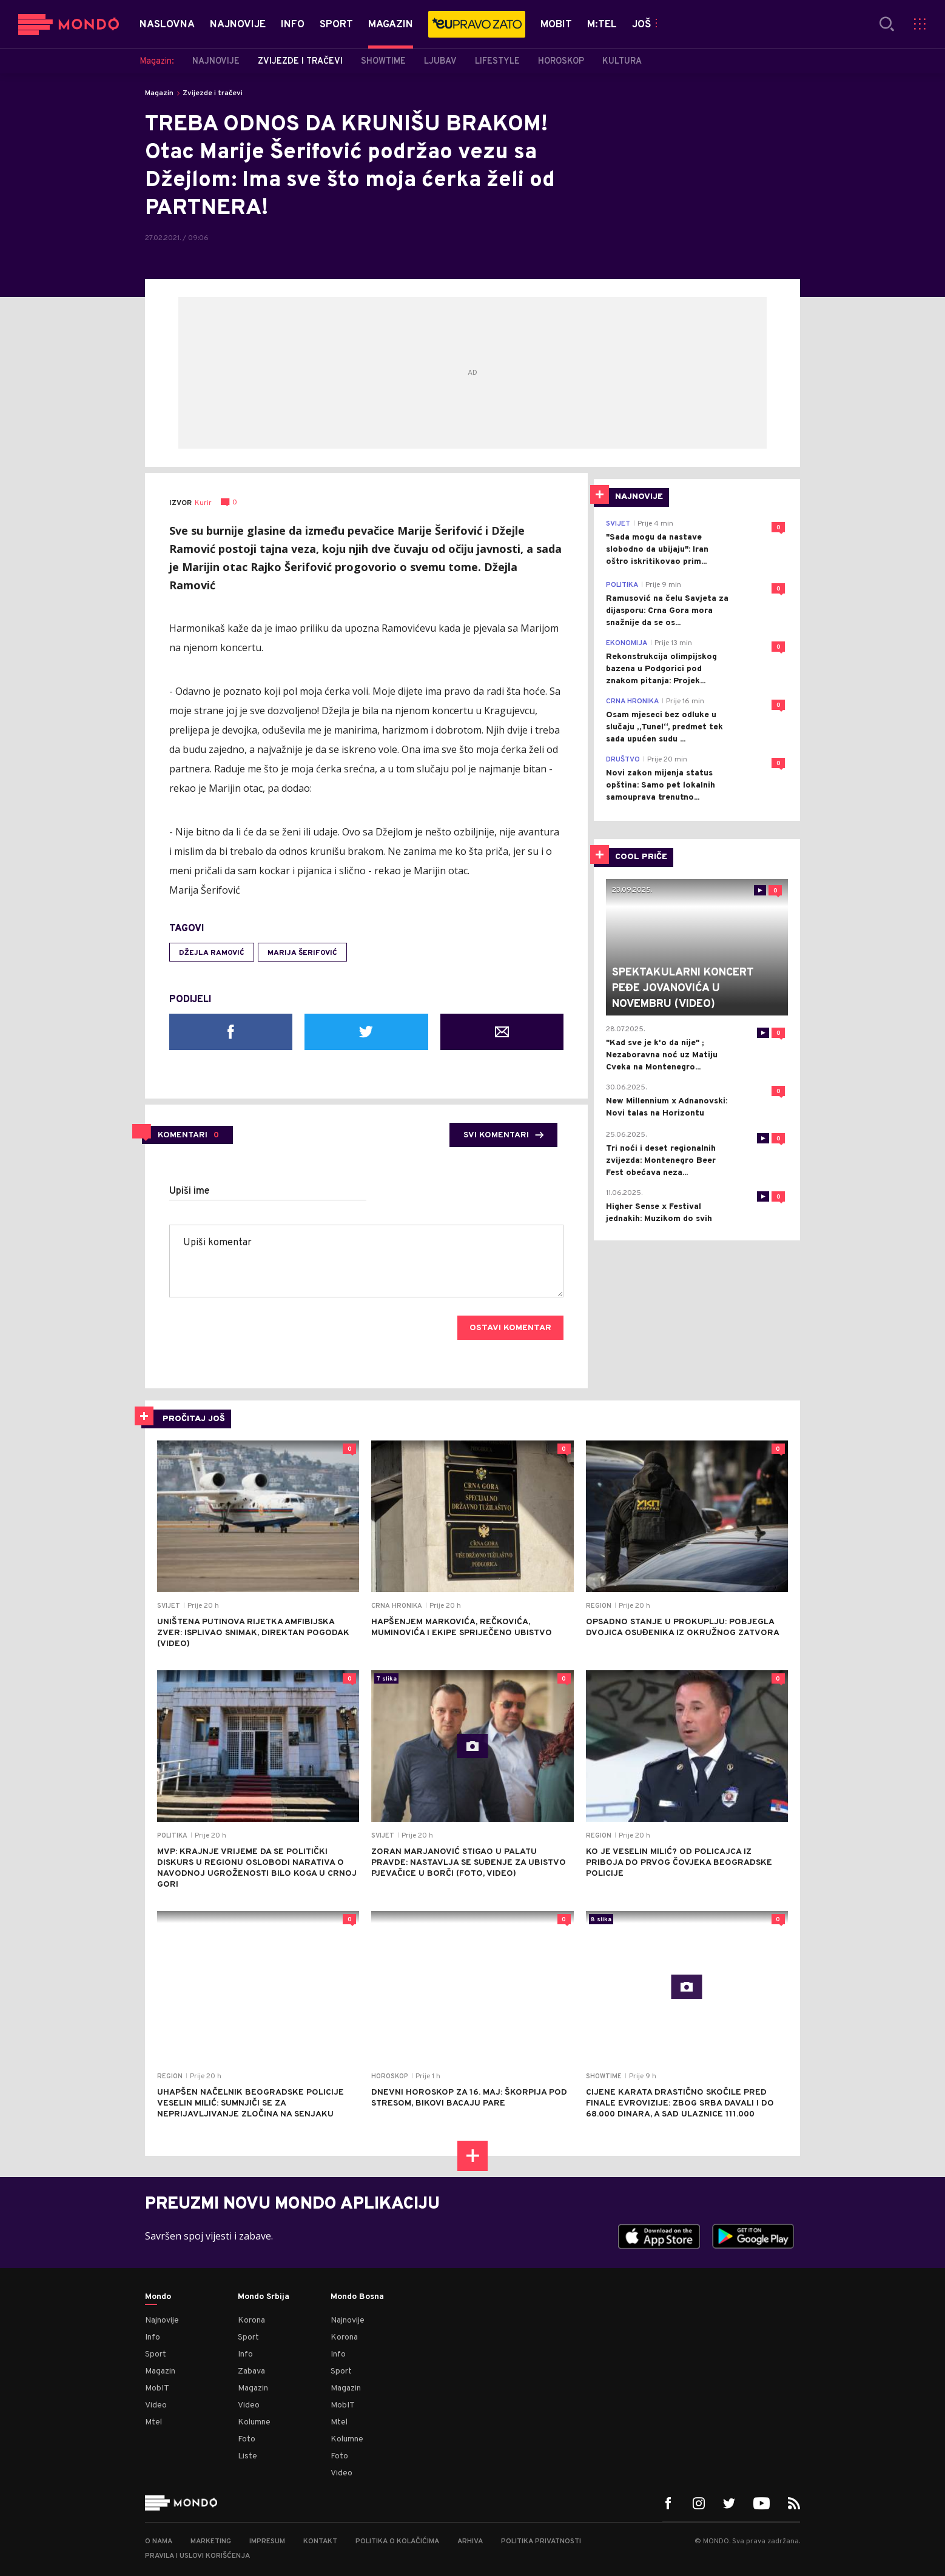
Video (156, 2405)
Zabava (251, 2371)
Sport (155, 2354)
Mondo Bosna (357, 2297)
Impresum (267, 2541)
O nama (158, 2541)
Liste (247, 2456)
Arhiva (470, 2541)
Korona (251, 2320)
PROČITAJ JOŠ (194, 1419)
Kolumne (254, 2422)
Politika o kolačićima (397, 2541)
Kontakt (320, 2541)
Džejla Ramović (211, 953)
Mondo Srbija (263, 2297)
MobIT (157, 2388)
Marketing (210, 2541)
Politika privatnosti (541, 2541)
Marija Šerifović (302, 953)
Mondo (158, 2297)
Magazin (159, 93)
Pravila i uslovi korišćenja (197, 2556)
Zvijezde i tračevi (213, 93)
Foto (246, 2439)
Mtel (153, 2422)
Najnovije (162, 2320)
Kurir (203, 503)
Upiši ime (189, 1191)
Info (152, 2337)
